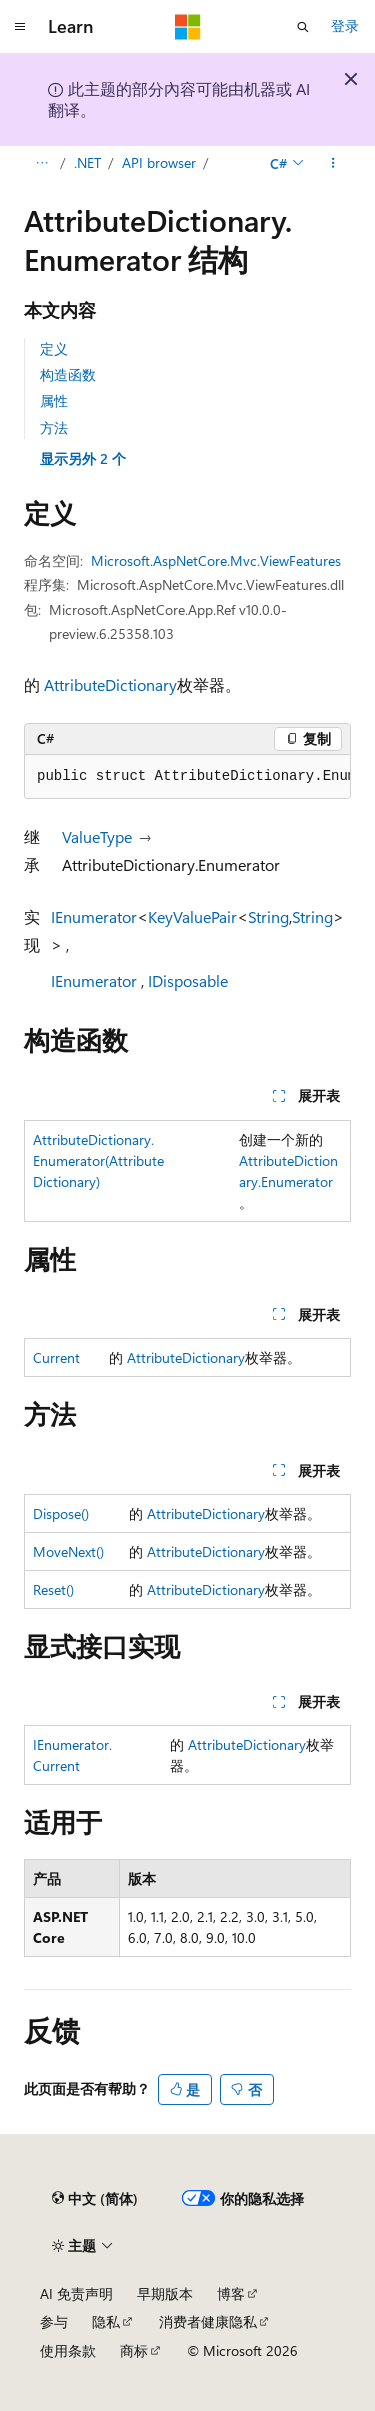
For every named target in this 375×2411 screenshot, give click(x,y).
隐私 (106, 2321)
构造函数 (68, 374)
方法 (54, 427)
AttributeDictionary (110, 684)
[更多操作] (333, 163)
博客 (231, 2293)
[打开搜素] (303, 27)
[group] (187, 777)
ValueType (97, 836)
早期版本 (165, 2293)
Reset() (53, 1589)
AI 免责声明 (76, 2293)
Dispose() (61, 1513)
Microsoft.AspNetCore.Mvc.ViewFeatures (216, 560)
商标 (134, 2350)
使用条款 (68, 2350)
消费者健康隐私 (208, 2321)
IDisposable (188, 980)
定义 (54, 348)
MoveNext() (68, 1551)
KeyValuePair (192, 916)
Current (56, 1357)
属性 (54, 400)
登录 (345, 25)
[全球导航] (20, 27)
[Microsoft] (188, 27)
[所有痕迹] (41, 163)
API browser (159, 162)
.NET (87, 162)
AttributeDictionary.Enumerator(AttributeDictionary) (98, 1160)
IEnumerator (94, 916)
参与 (54, 2321)
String (268, 916)
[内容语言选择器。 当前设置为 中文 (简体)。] (95, 2199)
